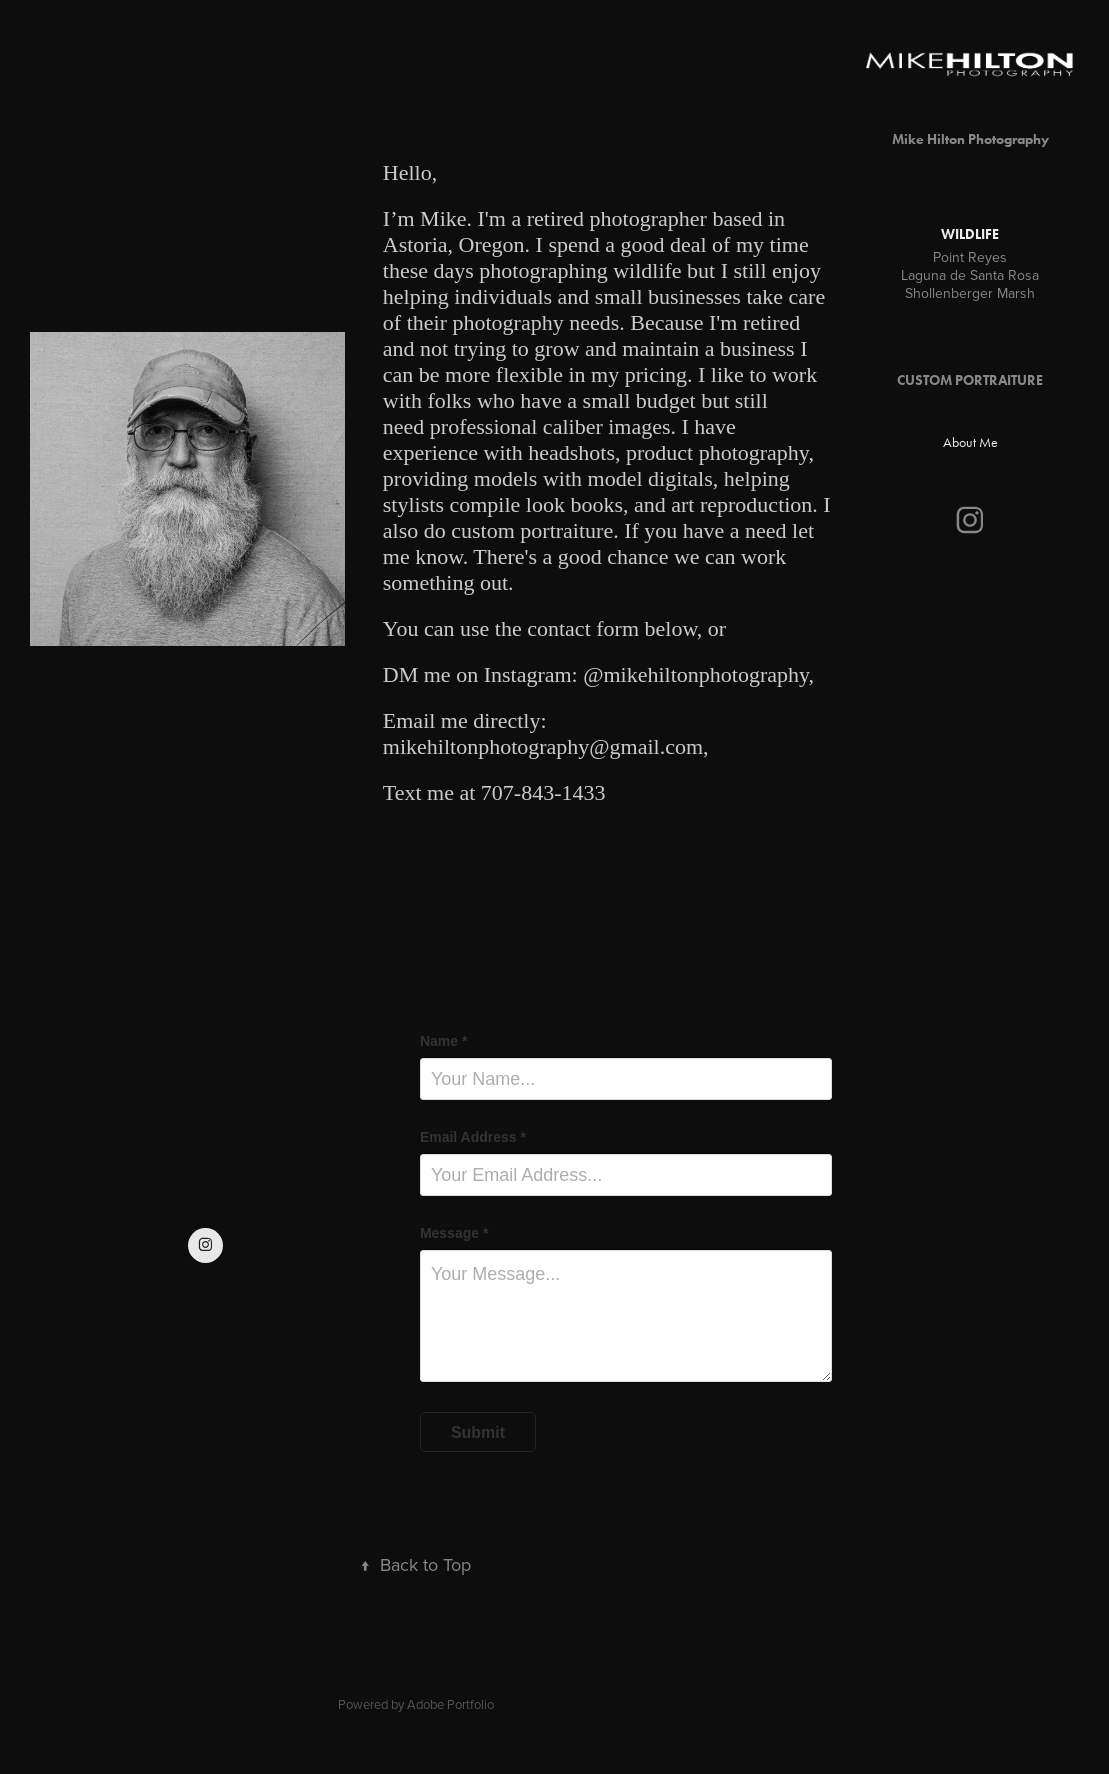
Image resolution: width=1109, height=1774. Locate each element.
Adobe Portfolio (450, 1704)
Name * (443, 1041)
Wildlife (970, 234)
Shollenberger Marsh (970, 293)
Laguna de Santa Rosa (970, 275)
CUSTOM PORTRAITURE (970, 380)
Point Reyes (970, 257)
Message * (454, 1233)
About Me (970, 442)
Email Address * (473, 1137)
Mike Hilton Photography (970, 139)
